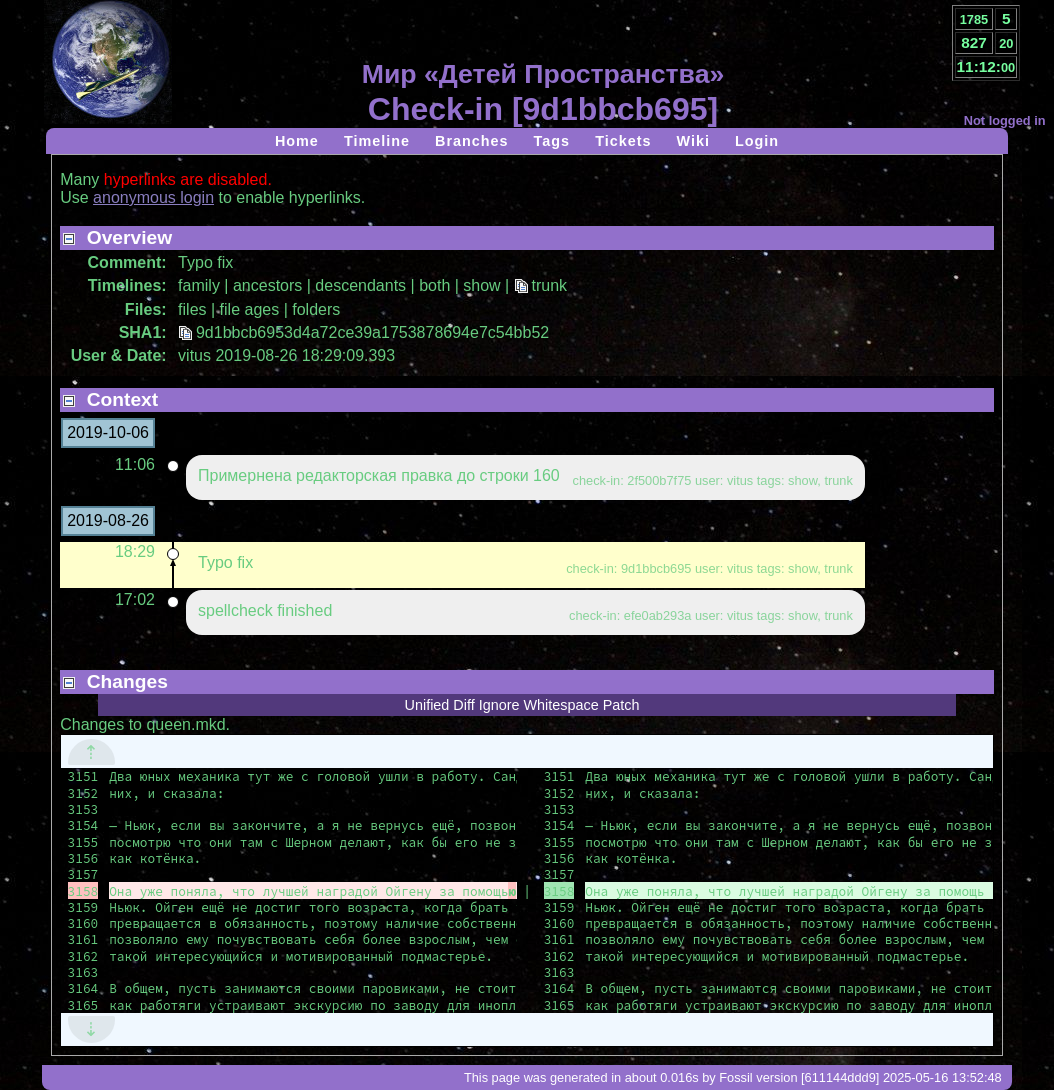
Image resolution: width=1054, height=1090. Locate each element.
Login (757, 141)
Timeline (377, 141)
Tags (552, 141)
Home (297, 141)
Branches (472, 141)
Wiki (692, 141)
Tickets (623, 141)
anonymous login (153, 197)
